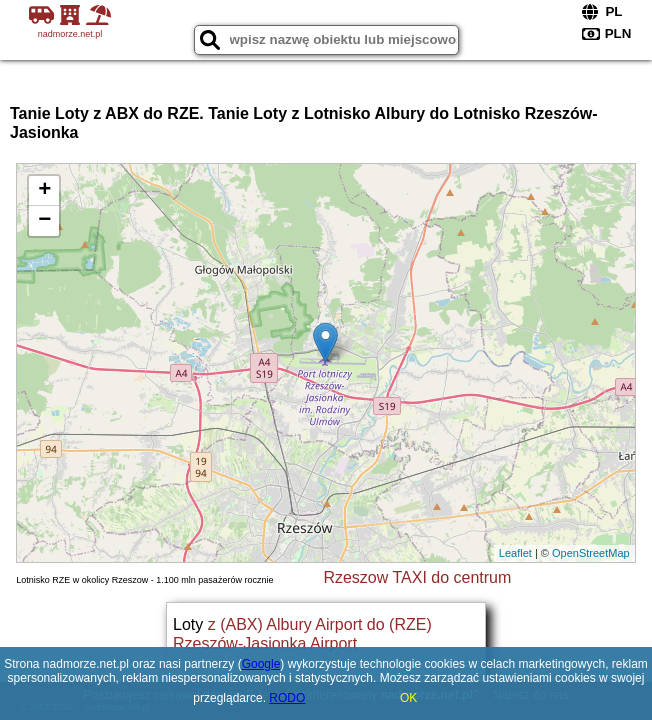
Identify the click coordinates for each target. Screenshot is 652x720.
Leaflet (515, 553)
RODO (287, 698)
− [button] (44, 221)
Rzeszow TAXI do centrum (417, 577)
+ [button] (44, 191)
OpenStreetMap (591, 553)
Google (261, 664)
